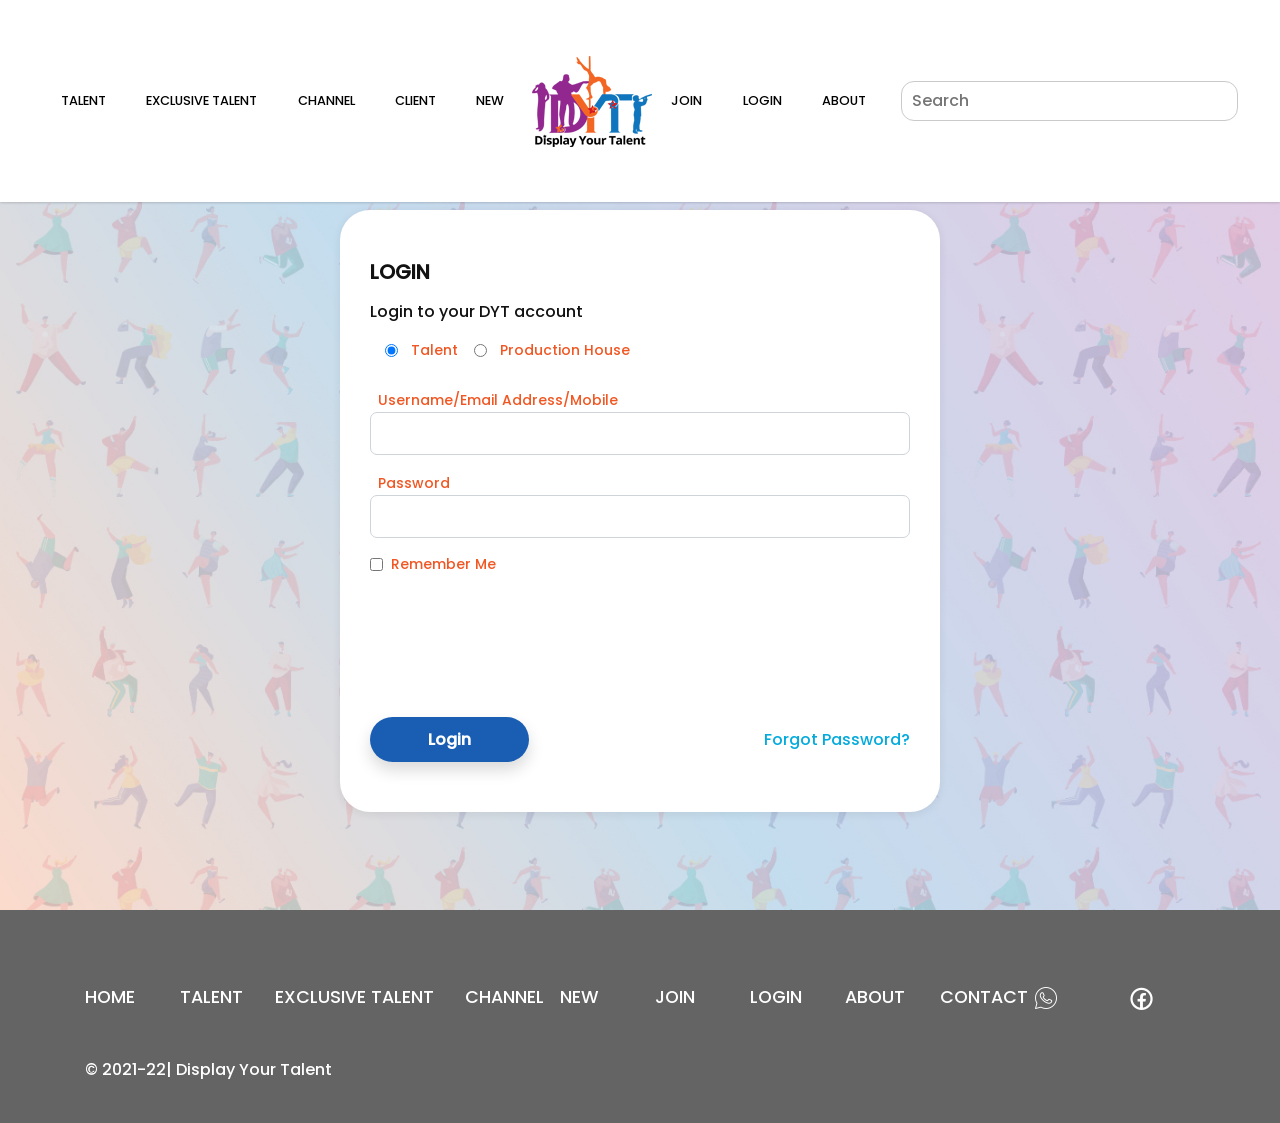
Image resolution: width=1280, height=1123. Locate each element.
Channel (326, 100)
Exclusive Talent (201, 100)
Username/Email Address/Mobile (498, 400)
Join (686, 100)
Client (415, 100)
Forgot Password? (837, 739)
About (844, 100)
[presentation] (522, 630)
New (490, 100)
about (875, 997)
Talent (83, 100)
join (675, 997)
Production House (565, 350)
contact (984, 997)
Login (762, 100)
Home (110, 997)
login (776, 997)
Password (414, 483)
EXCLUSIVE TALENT (354, 997)
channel (504, 997)
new (579, 997)
